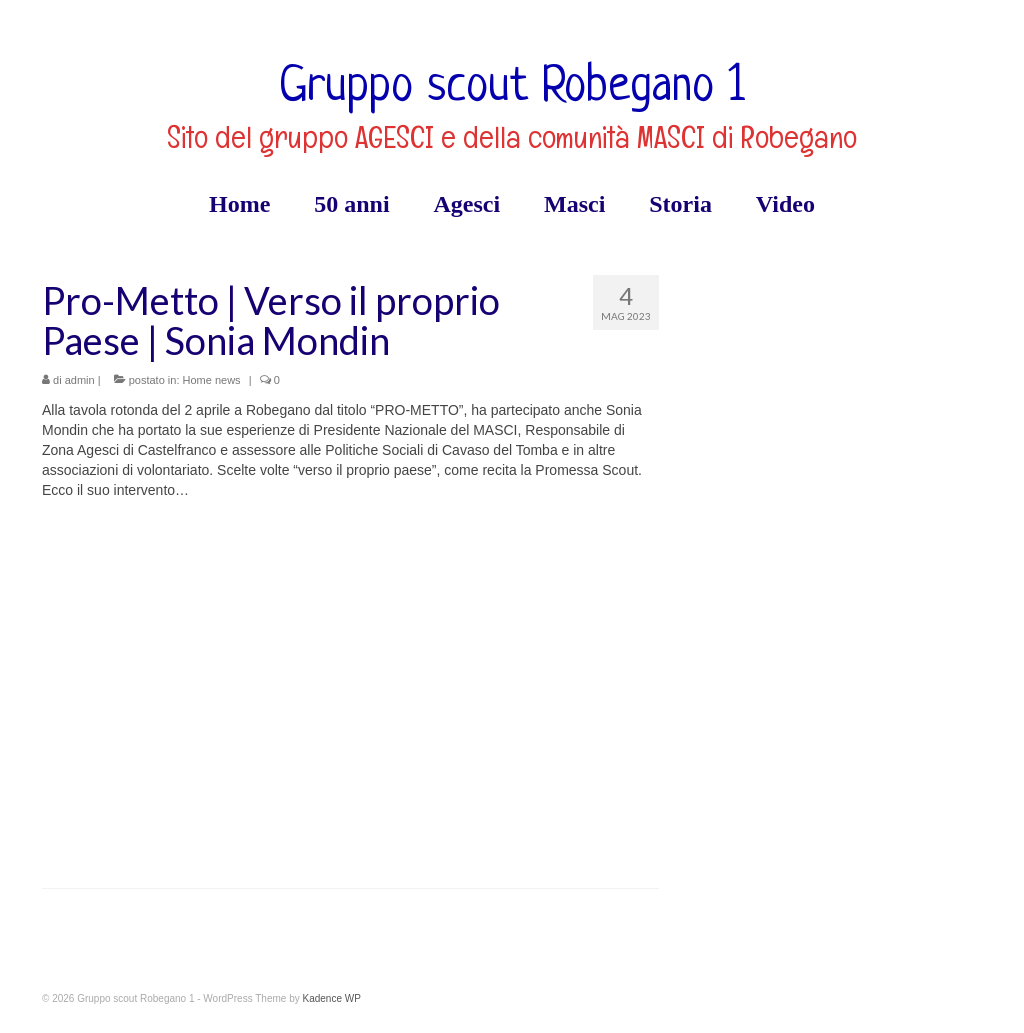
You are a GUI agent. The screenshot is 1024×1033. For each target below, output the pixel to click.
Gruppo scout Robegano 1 (512, 88)
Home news (212, 380)
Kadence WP (331, 998)
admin (80, 380)
